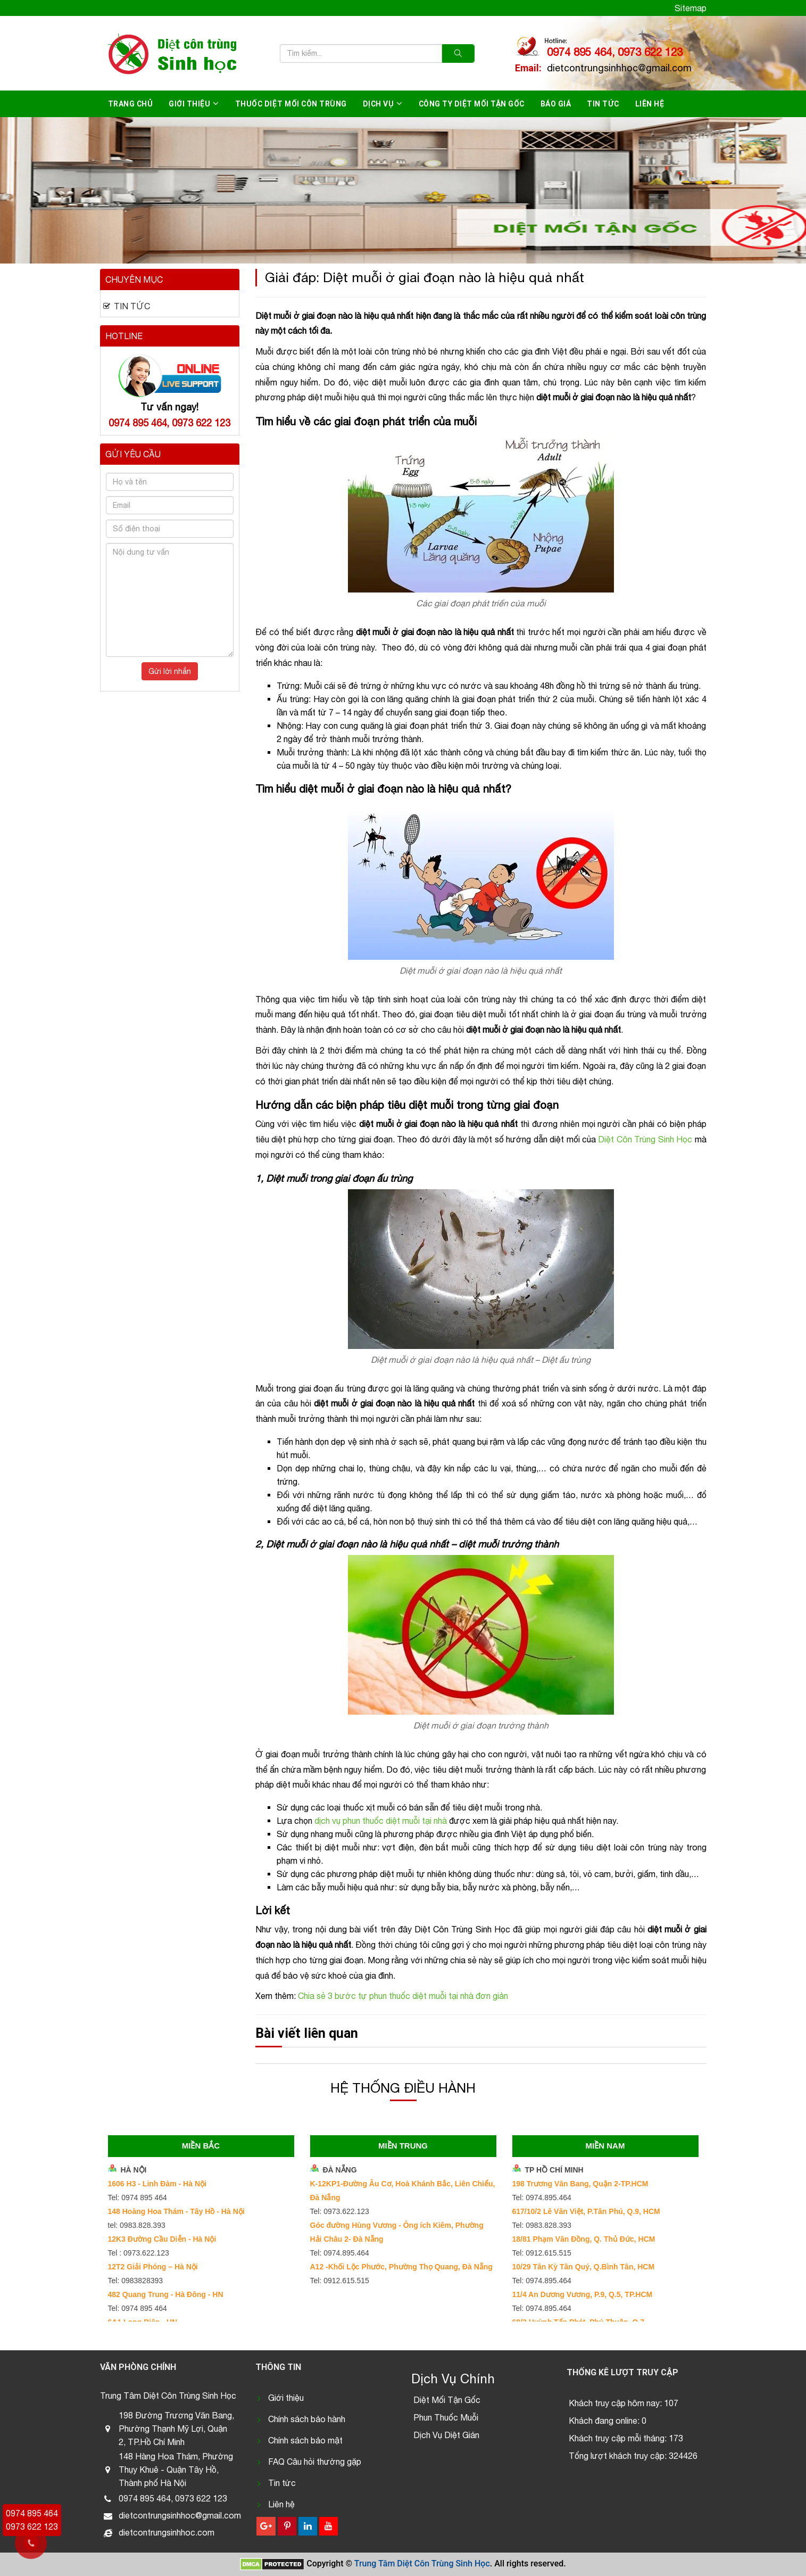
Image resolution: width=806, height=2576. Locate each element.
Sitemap (691, 8)
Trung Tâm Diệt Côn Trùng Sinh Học (422, 2563)
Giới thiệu (189, 104)
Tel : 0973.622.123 (138, 2253)
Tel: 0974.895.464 (339, 2253)
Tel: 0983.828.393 (541, 2225)
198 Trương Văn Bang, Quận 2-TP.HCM (580, 2183)
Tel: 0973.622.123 (339, 2211)
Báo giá (556, 104)
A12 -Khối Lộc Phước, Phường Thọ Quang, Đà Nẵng (401, 2266)
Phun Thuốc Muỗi (445, 2417)
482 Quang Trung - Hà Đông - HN (165, 2294)
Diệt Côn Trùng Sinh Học (645, 1139)
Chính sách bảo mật (305, 2440)
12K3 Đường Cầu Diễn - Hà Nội (162, 2239)
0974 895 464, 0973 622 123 (615, 52)
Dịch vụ (378, 104)
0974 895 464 (32, 2513)
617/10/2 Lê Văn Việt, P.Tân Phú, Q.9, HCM (586, 2211)
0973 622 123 (32, 2526)
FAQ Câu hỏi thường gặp (314, 2461)
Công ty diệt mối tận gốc (472, 104)
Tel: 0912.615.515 (339, 2280)
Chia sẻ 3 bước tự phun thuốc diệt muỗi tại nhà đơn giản (403, 1996)
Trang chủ (130, 104)
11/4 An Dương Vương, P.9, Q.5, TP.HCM (582, 2294)
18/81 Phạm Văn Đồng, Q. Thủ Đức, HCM (583, 2239)
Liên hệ (649, 104)
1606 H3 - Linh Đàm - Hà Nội (157, 2183)
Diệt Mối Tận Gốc (446, 2400)
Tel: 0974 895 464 (137, 2197)
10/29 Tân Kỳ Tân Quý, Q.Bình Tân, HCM (583, 2266)
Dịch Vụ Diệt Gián (446, 2435)
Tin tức (603, 104)
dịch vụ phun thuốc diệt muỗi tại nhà (380, 1820)
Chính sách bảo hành (306, 2419)
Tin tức (282, 2483)
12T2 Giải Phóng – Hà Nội (153, 2266)
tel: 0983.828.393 (136, 2225)
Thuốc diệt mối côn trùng (291, 104)
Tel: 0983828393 (135, 2280)
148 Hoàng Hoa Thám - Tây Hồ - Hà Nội (176, 2211)
